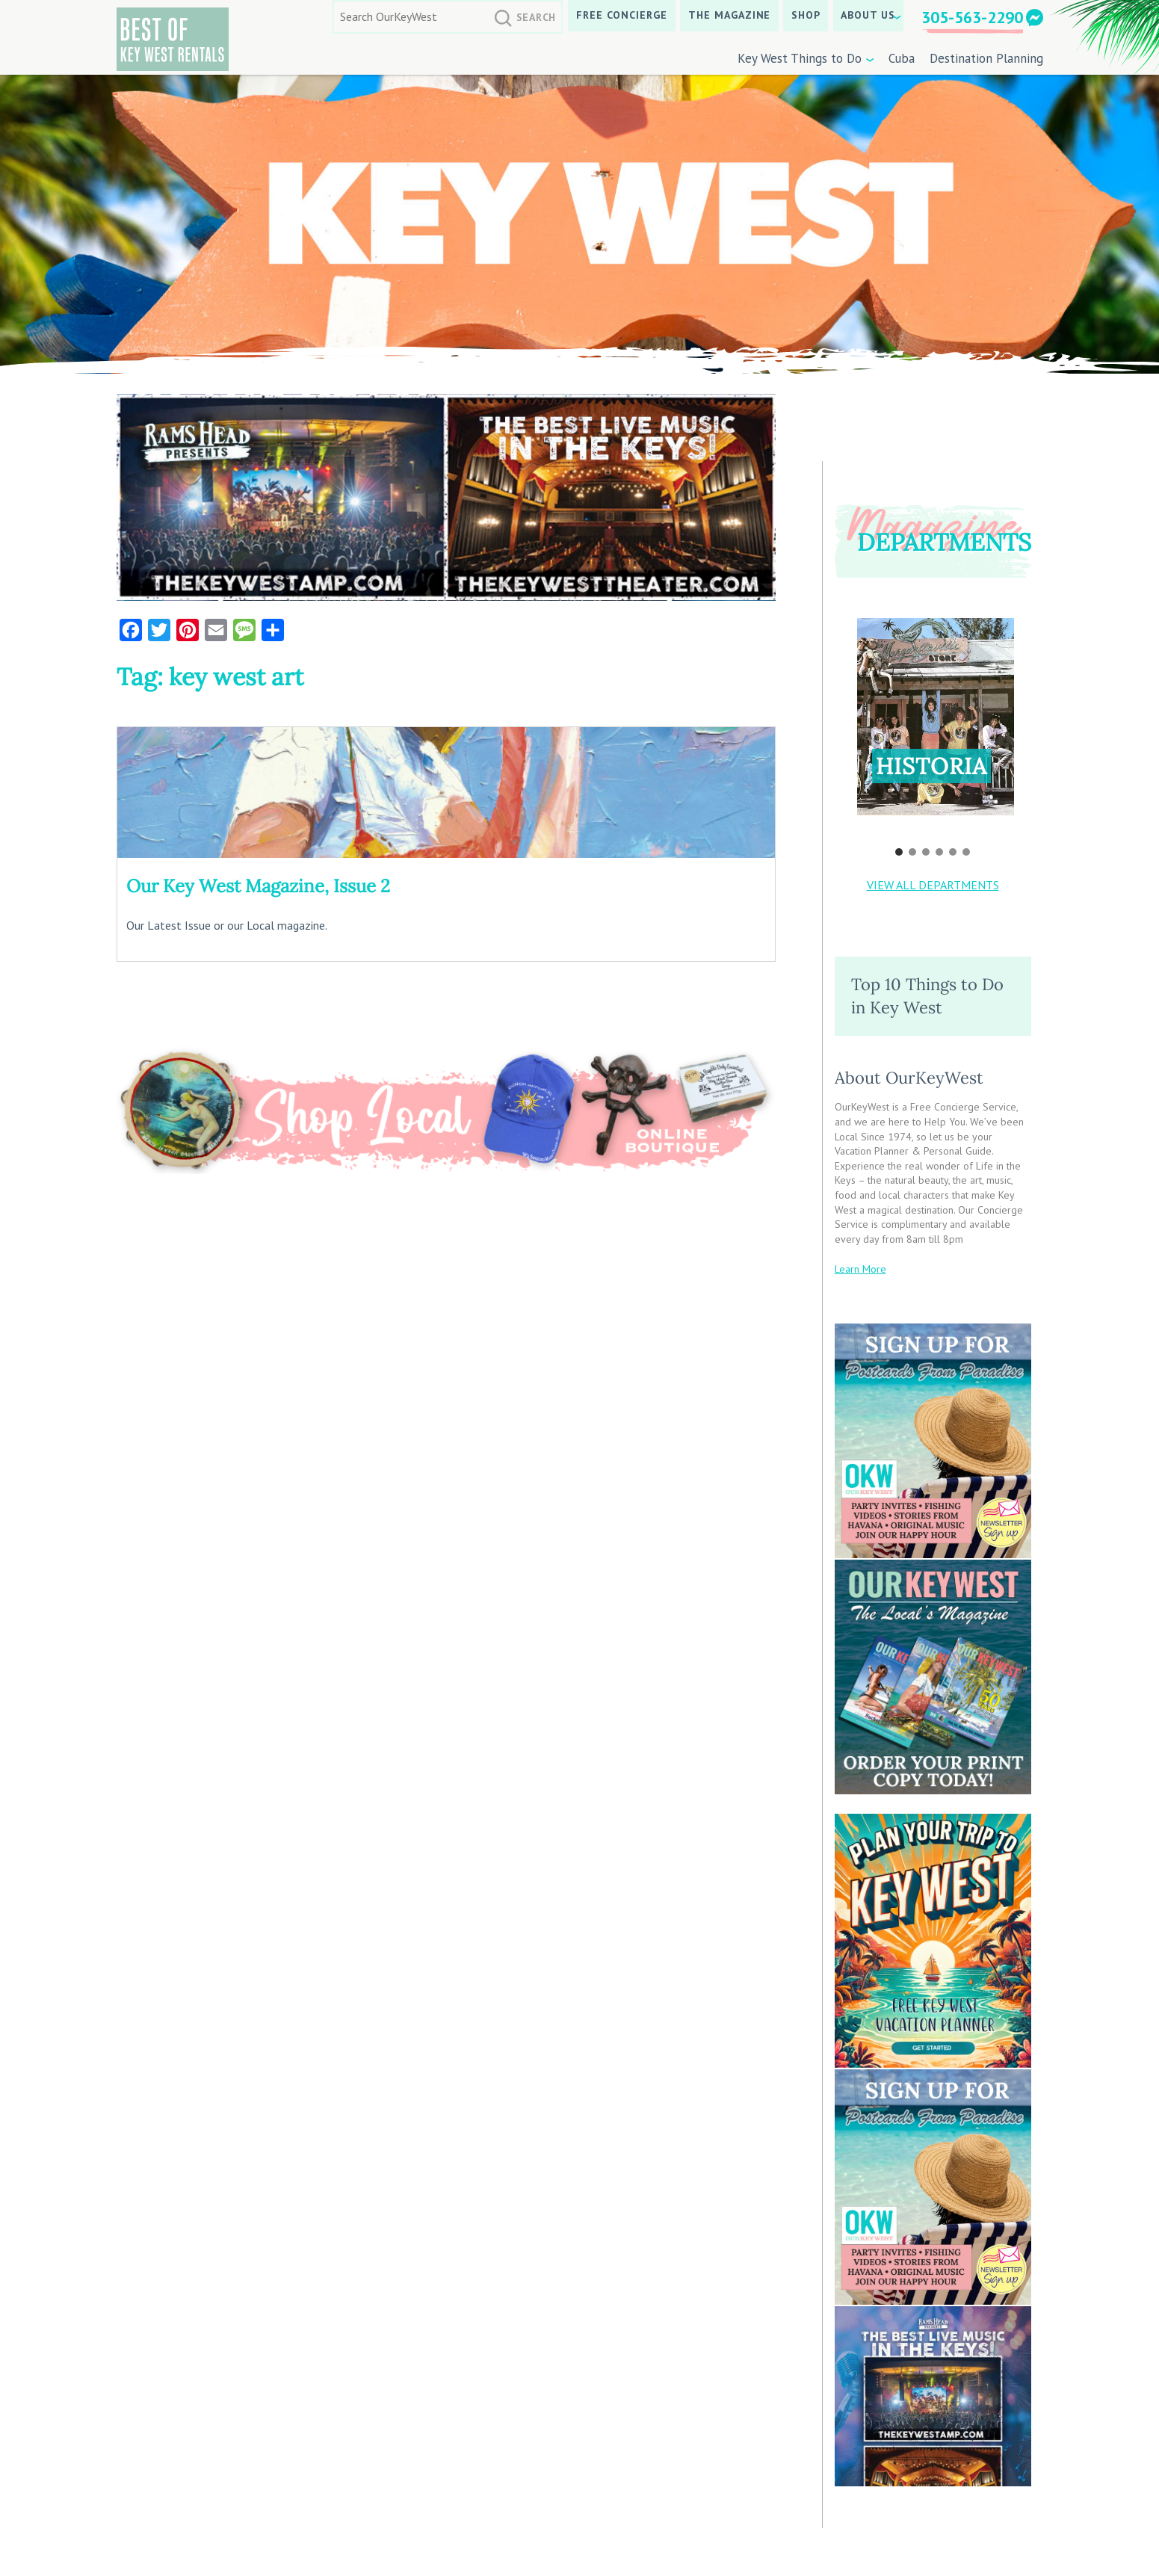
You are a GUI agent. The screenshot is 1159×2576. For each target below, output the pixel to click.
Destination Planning (986, 58)
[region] (933, 727)
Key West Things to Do (800, 58)
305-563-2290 (972, 17)
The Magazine (729, 15)
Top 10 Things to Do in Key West (927, 996)
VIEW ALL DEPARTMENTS (933, 884)
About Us (868, 15)
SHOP (805, 15)
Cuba (901, 58)
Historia (931, 766)
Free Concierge (622, 15)
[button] (935, 716)
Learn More (860, 1269)
